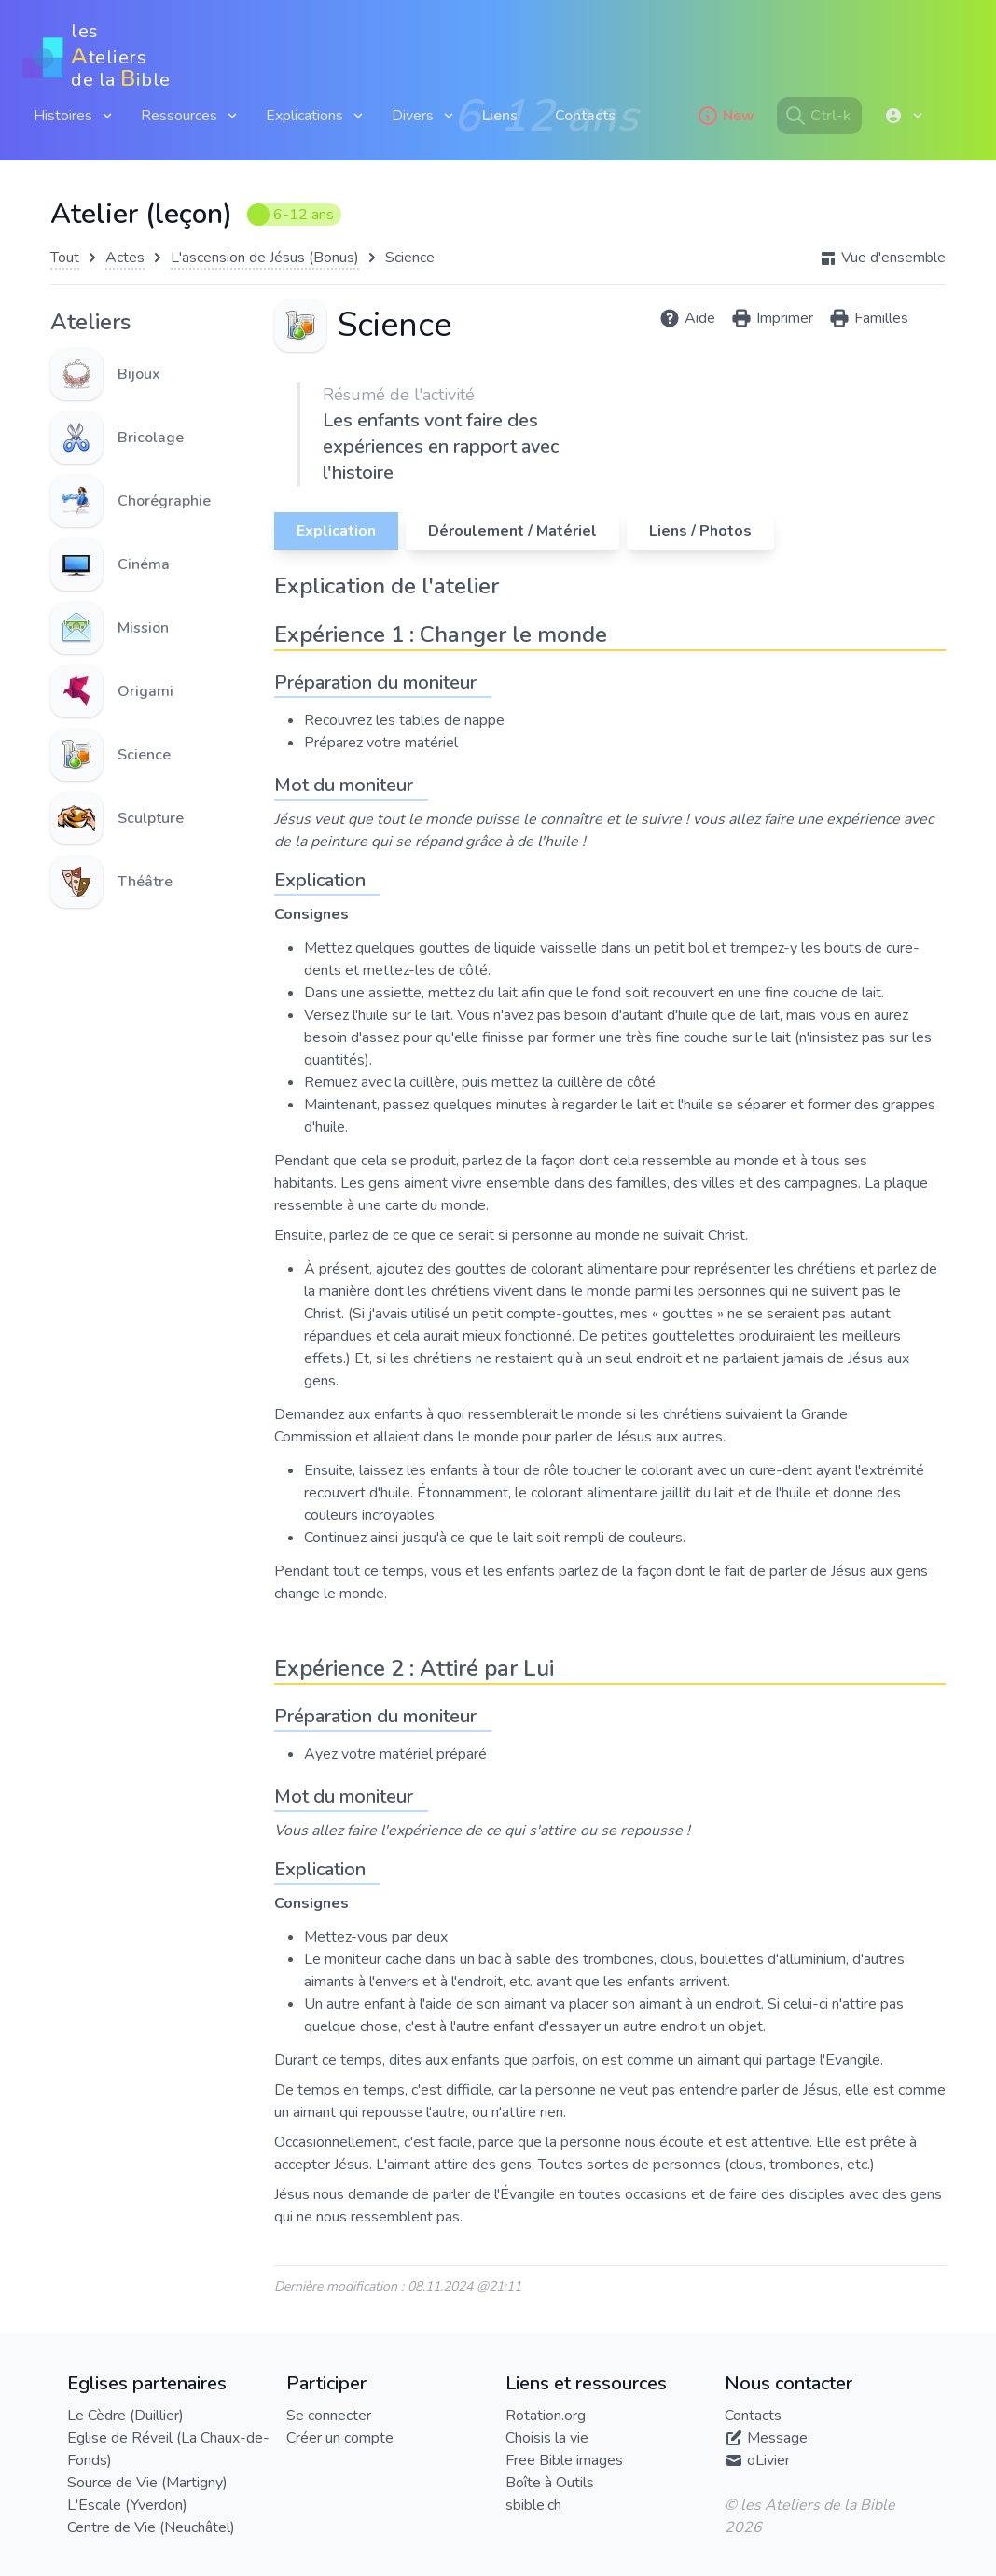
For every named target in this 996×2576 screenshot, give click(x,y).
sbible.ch (533, 2505)
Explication (336, 531)
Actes (125, 257)
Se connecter (328, 2415)
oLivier (768, 2460)
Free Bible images (564, 2460)
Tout (64, 257)
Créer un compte (340, 2438)
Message (777, 2438)
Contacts (585, 115)
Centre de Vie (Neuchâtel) (151, 2527)
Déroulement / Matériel (512, 531)
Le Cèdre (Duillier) (125, 2415)
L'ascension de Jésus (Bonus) (265, 257)
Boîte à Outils (549, 2482)
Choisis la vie (546, 2438)
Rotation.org (545, 2415)
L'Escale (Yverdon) (127, 2505)
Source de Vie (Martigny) (147, 2482)
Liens (500, 115)
